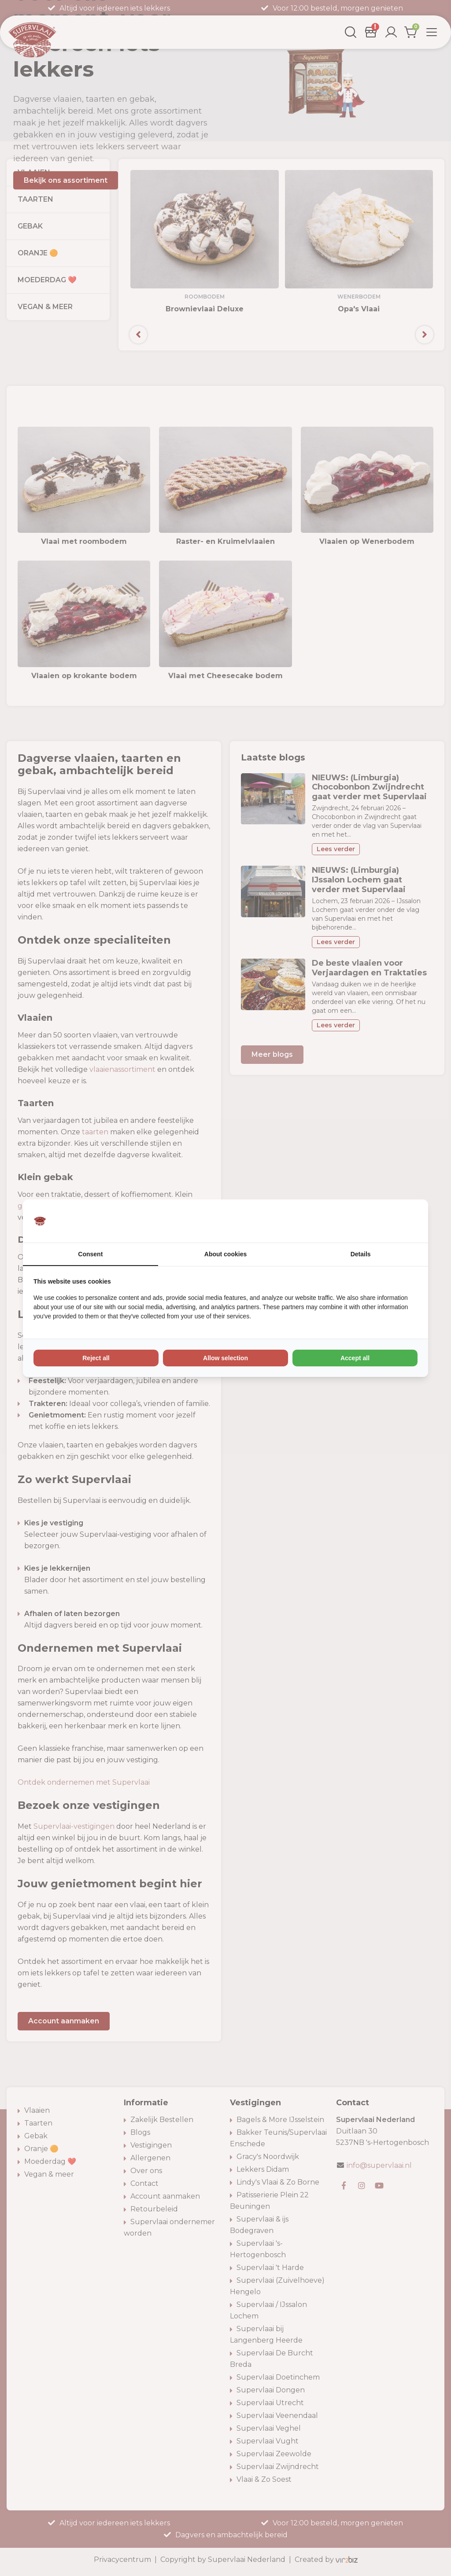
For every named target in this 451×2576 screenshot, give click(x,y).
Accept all (355, 1358)
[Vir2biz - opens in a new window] (407, 1221)
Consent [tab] (90, 1254)
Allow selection (225, 1358)
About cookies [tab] (225, 1254)
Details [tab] (361, 1254)
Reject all (95, 1358)
